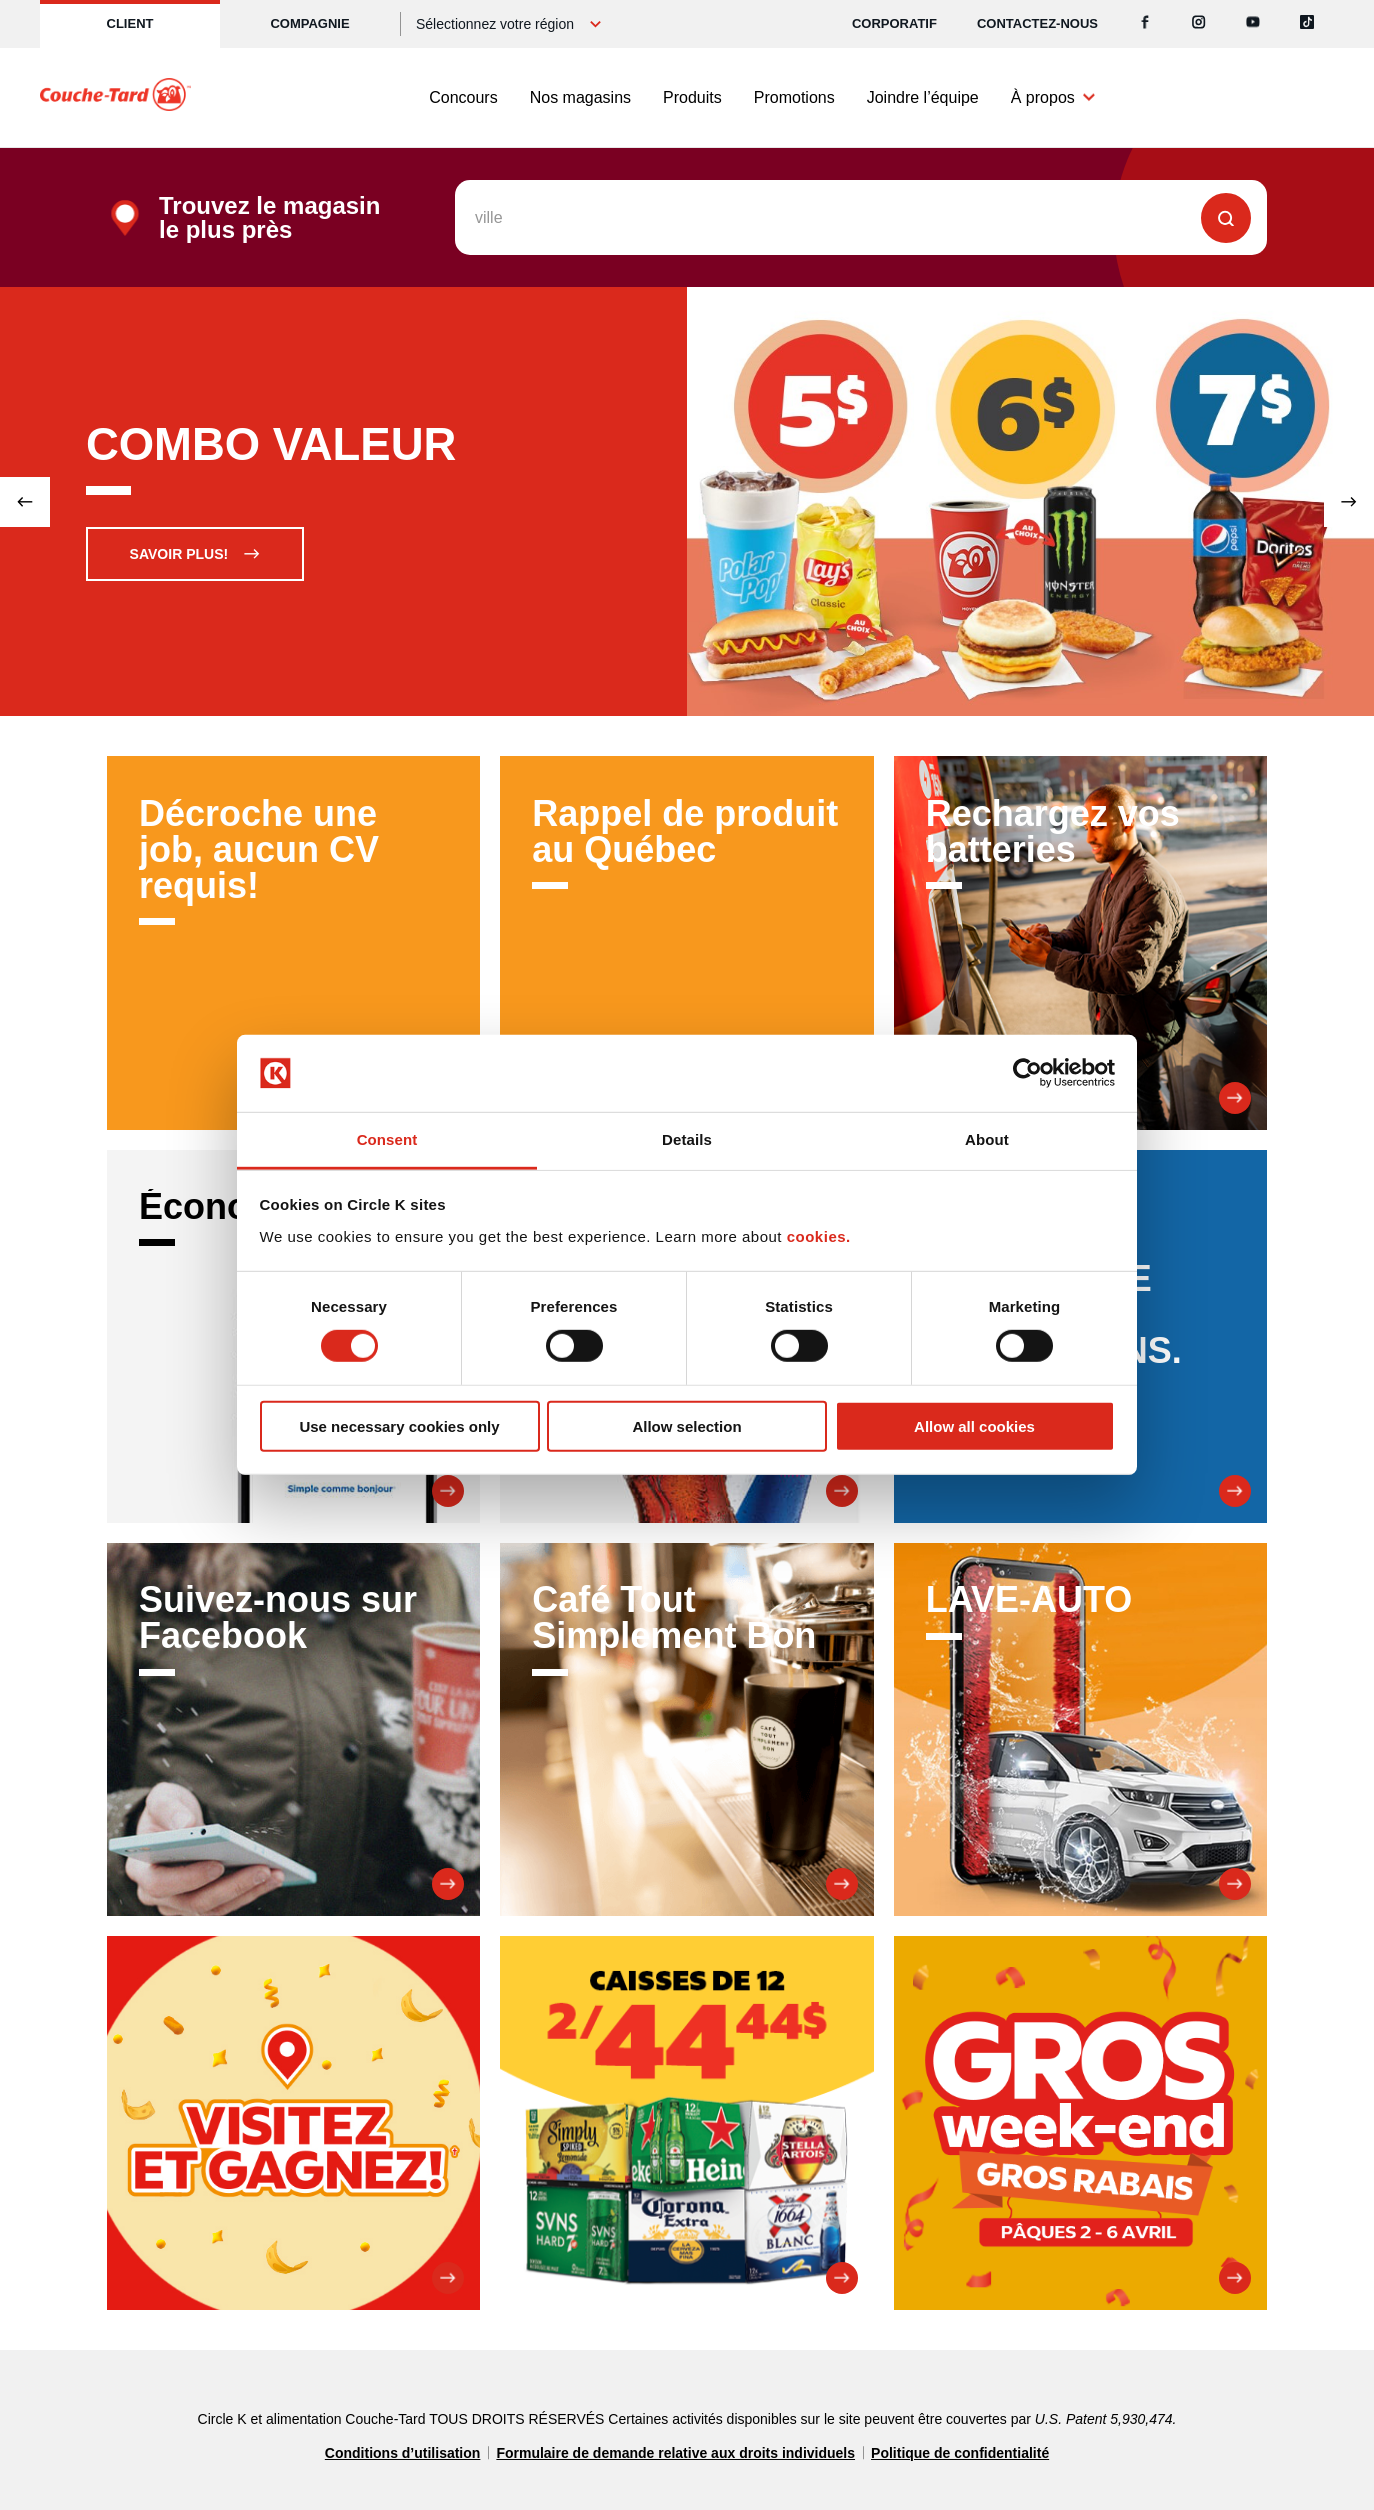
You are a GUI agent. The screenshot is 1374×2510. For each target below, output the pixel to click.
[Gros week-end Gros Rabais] (1080, 2122)
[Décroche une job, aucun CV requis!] (293, 942)
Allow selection (686, 1425)
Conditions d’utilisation (403, 2453)
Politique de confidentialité (960, 2453)
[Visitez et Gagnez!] (293, 2122)
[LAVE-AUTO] (1080, 1729)
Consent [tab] (387, 1139)
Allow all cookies (974, 1425)
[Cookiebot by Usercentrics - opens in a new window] (1027, 1073)
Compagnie (309, 23)
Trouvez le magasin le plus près (269, 218)
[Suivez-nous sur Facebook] (293, 1729)
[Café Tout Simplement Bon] (686, 1729)
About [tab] (987, 1139)
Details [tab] (687, 1139)
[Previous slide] (25, 502)
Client (130, 23)
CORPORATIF (894, 23)
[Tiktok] (1307, 24)
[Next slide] (1349, 502)
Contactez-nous (1037, 23)
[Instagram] (1199, 24)
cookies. (819, 1236)
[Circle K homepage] (115, 98)
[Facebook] (1145, 24)
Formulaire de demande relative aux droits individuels (675, 2453)
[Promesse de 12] (686, 2122)
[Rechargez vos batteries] (1080, 942)
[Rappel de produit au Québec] (686, 942)
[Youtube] (1253, 24)
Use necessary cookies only (399, 1425)
